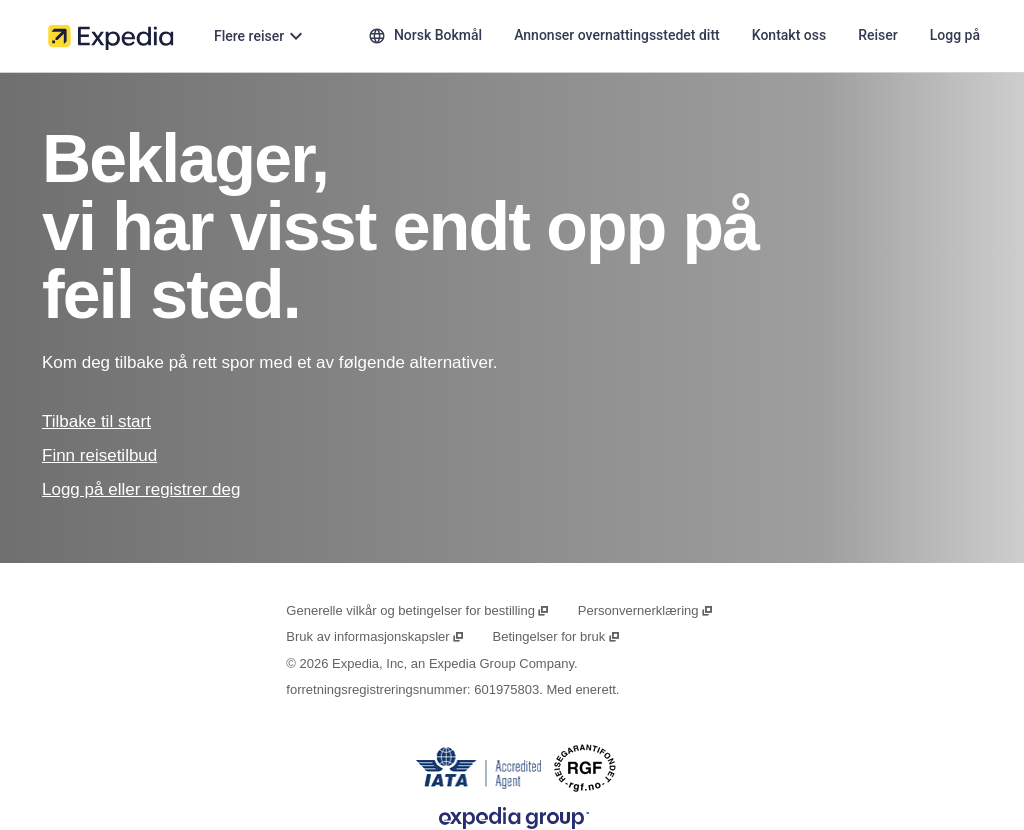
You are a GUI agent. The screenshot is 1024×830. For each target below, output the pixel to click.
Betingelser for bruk (557, 636)
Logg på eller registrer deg (141, 489)
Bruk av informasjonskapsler (375, 636)
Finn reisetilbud (99, 455)
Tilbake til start (96, 421)
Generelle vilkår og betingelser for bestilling (418, 610)
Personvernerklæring (646, 610)
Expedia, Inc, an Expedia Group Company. (454, 663)
